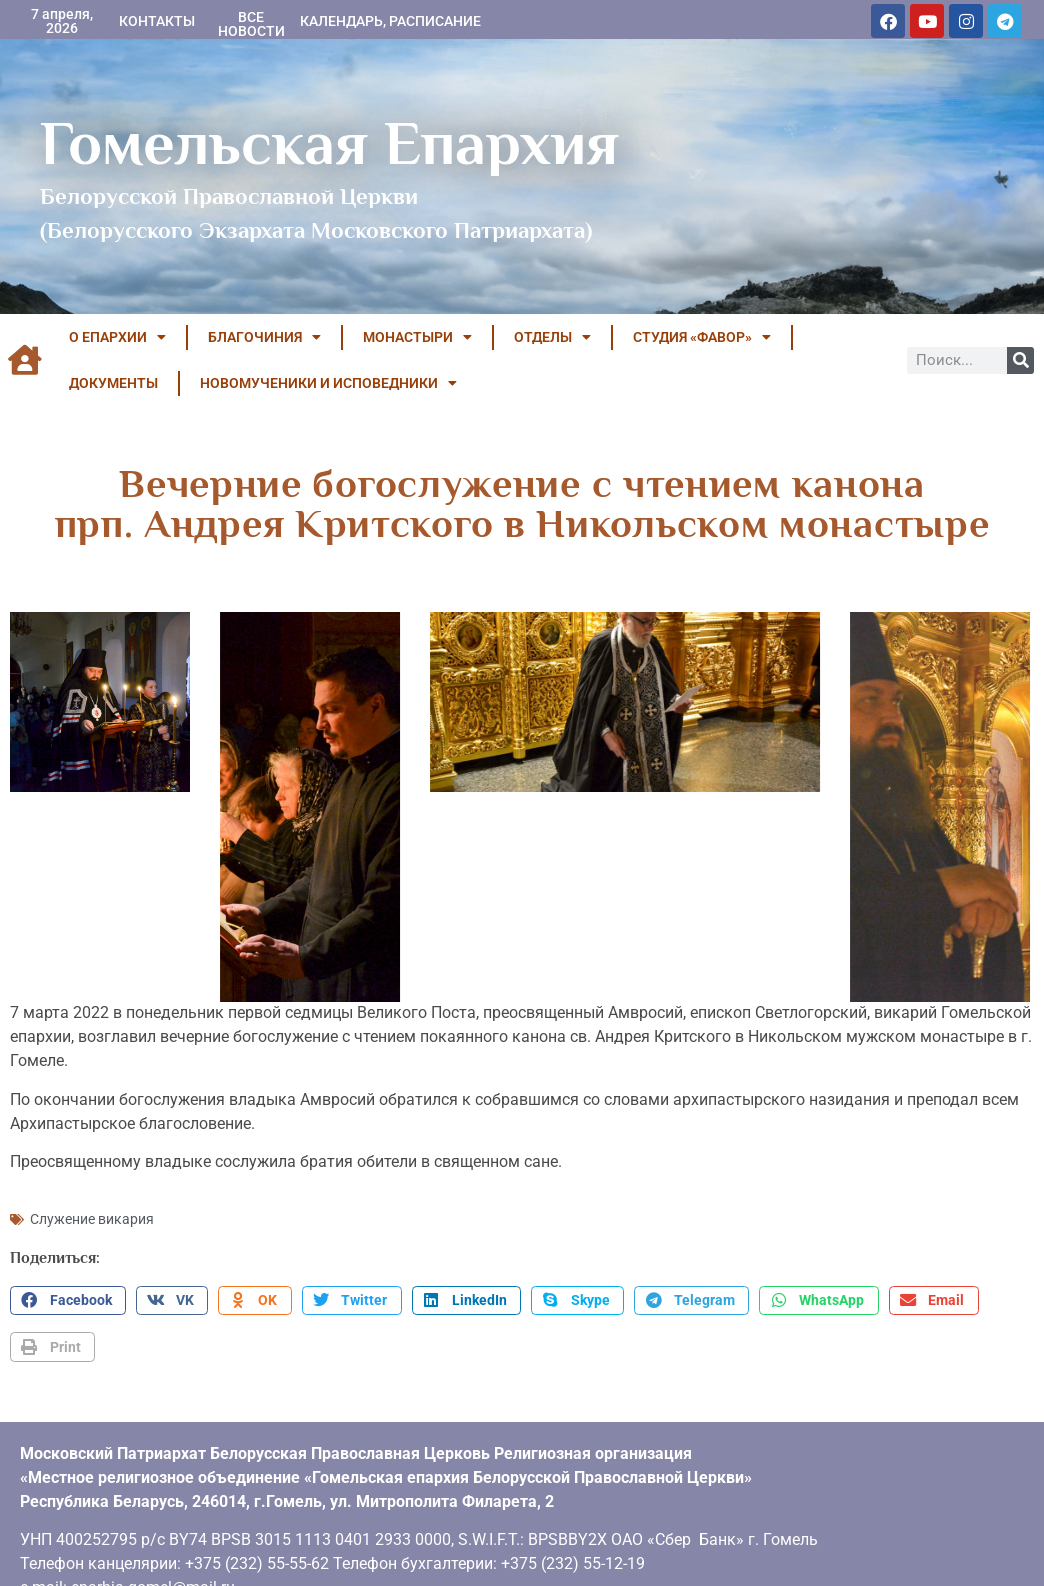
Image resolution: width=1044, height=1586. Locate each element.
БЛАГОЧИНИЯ (264, 337)
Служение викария (92, 1211)
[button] (68, 1293)
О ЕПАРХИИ (117, 337)
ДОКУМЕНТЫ (113, 383)
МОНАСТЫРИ (417, 337)
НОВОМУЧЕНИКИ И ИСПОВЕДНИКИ (328, 383)
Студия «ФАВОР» (702, 337)
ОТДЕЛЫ (552, 337)
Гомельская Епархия (329, 143)
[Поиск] (1020, 360)
